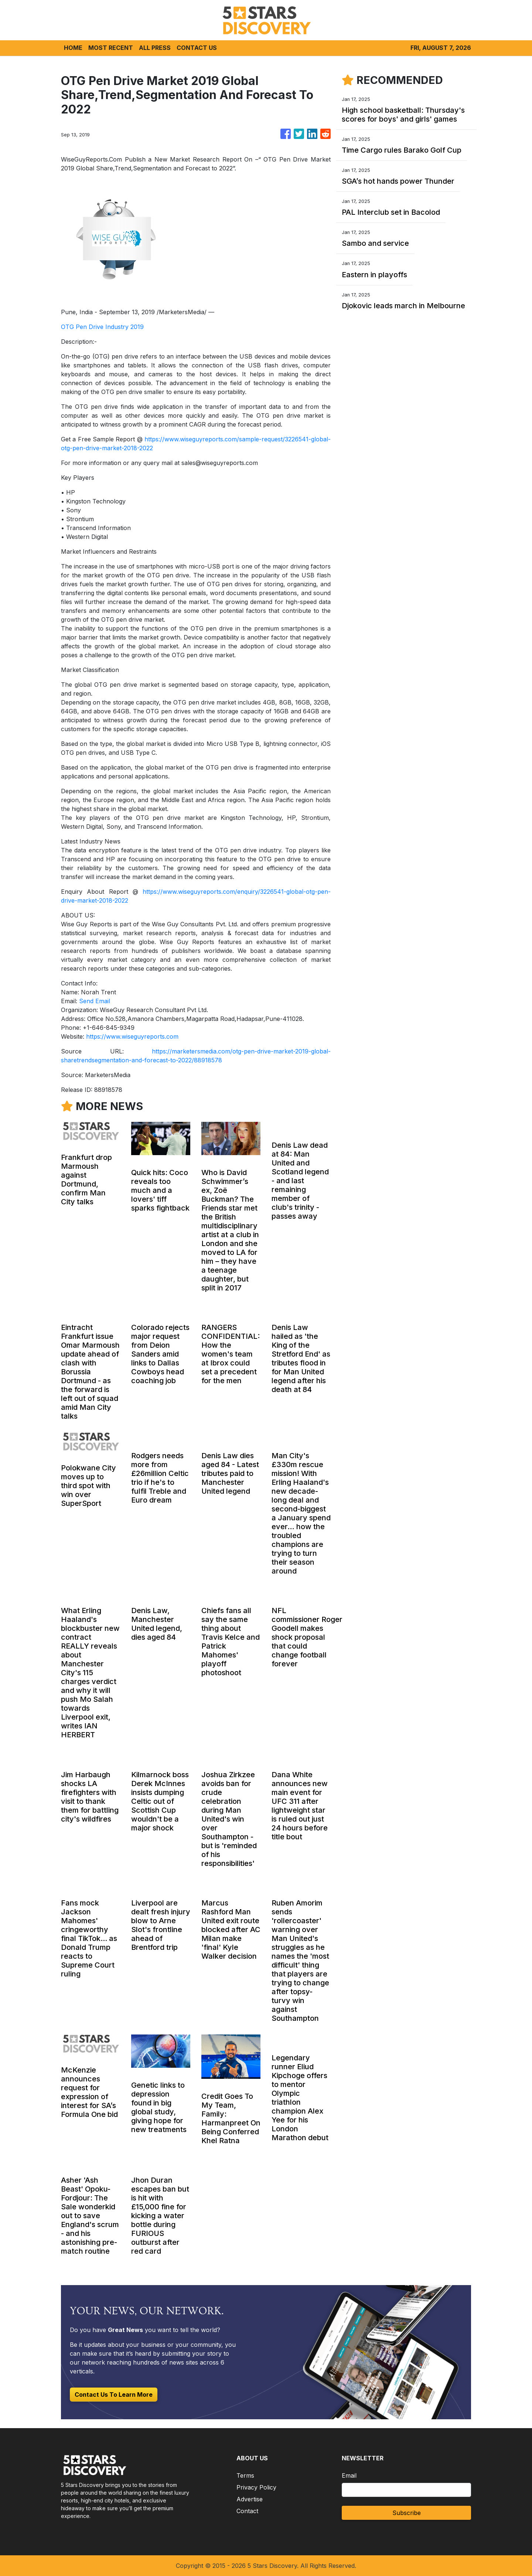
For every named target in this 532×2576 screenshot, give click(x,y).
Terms (245, 2475)
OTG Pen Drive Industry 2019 (102, 326)
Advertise (249, 2499)
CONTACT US (197, 47)
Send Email (94, 1001)
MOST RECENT (110, 47)
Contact (247, 2511)
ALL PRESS (155, 47)
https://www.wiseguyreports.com (132, 1036)
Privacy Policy (256, 2487)
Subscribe (406, 2512)
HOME (73, 47)
